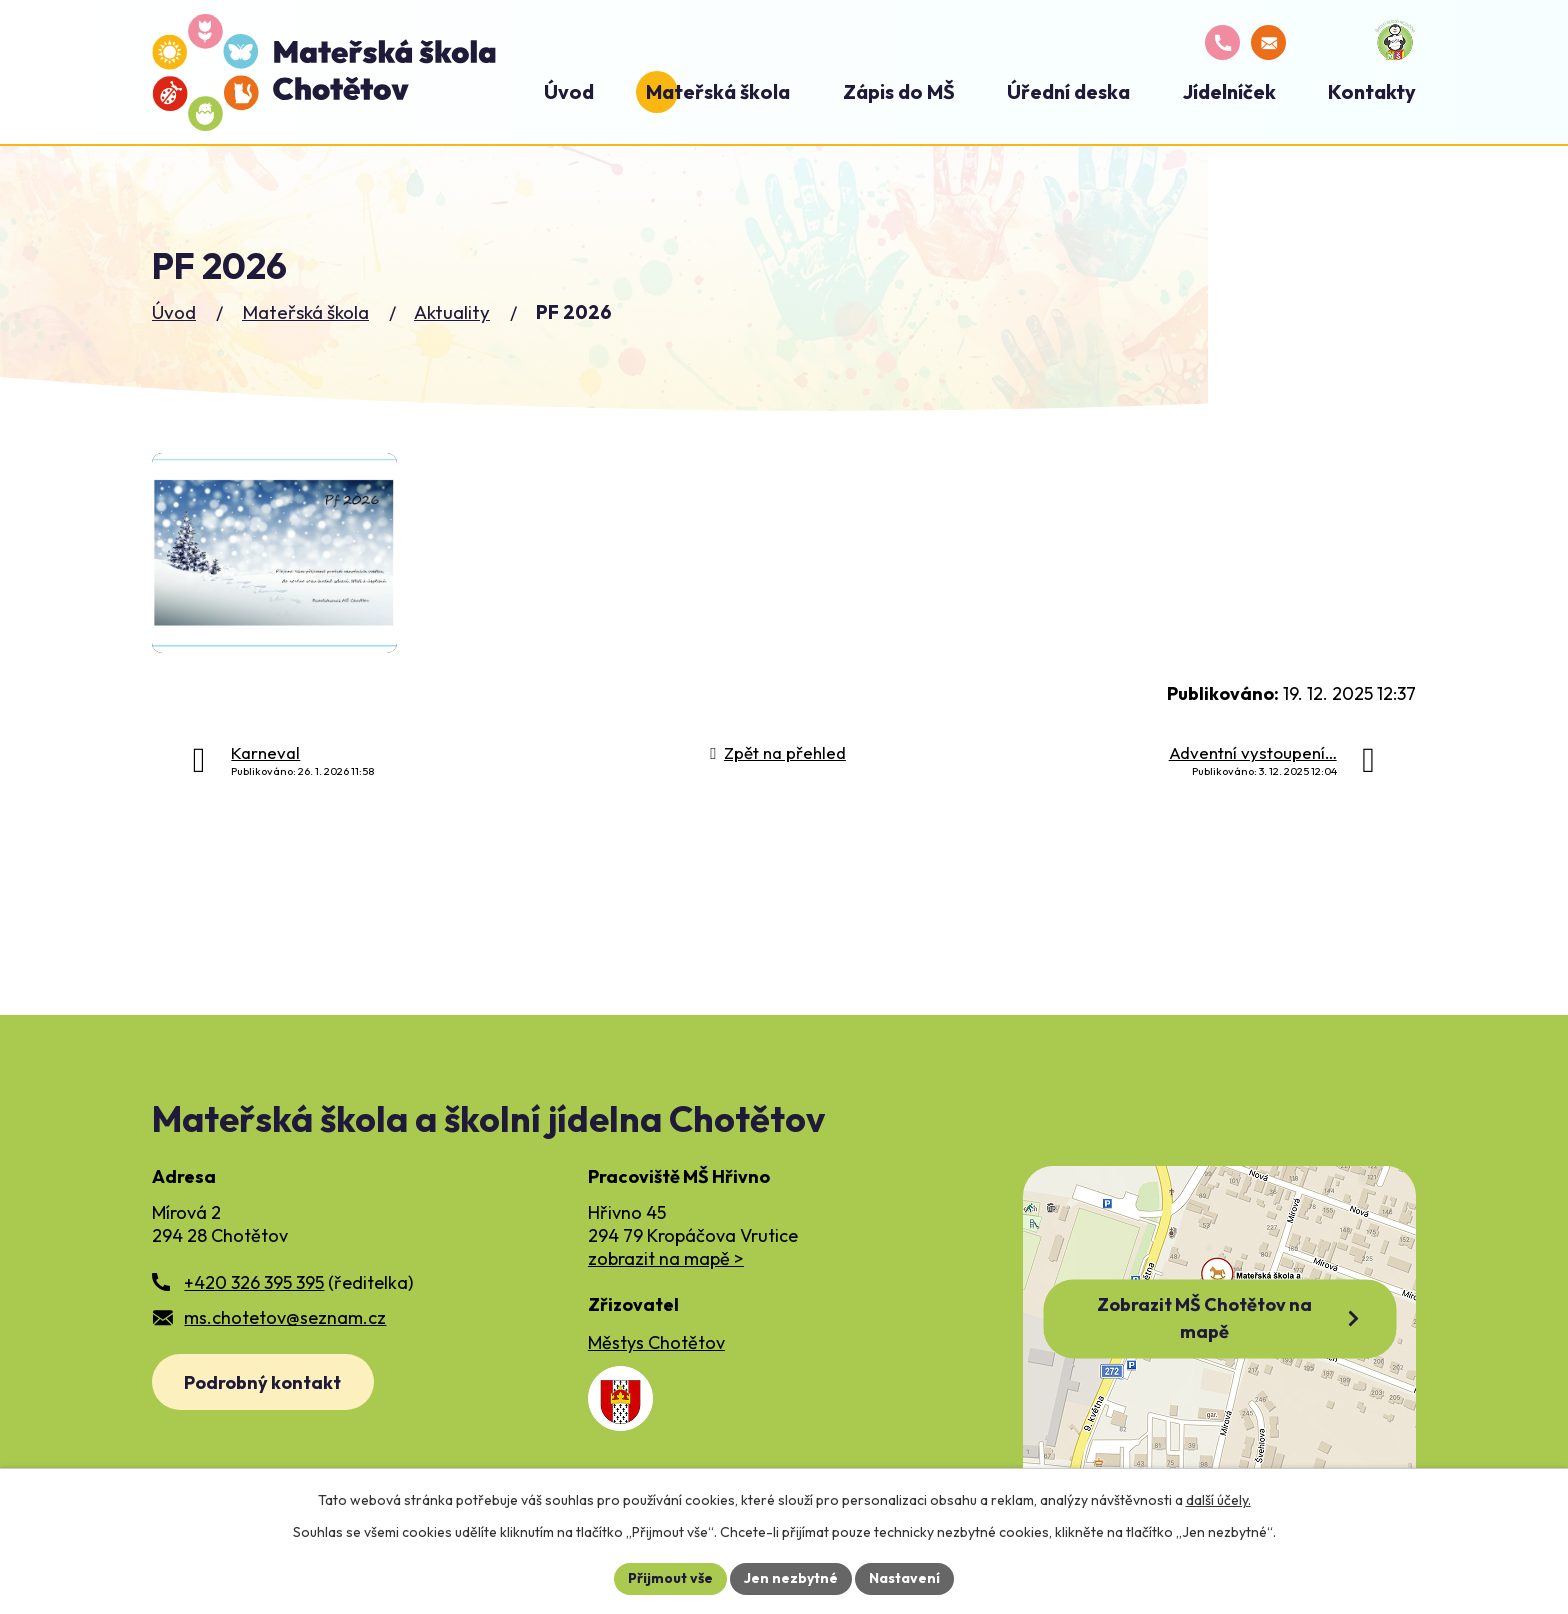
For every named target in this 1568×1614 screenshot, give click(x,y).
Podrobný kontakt (262, 1382)
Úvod (174, 312)
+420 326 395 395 (254, 1282)
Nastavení (904, 1578)
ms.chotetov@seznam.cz (285, 1317)
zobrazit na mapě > (666, 1258)
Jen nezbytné (791, 1578)
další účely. (1218, 1500)
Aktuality (452, 312)
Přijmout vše (670, 1578)
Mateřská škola (305, 312)
